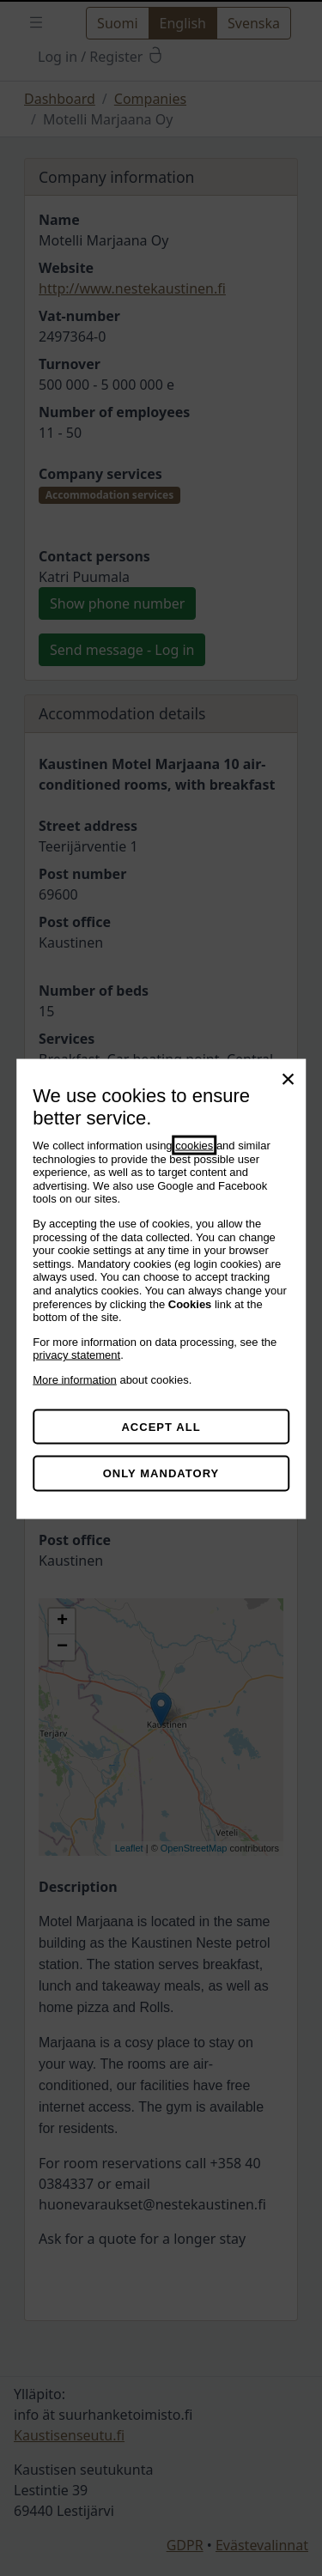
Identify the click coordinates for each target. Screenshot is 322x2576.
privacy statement (76, 1355)
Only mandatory (161, 1473)
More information (75, 1379)
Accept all (160, 1426)
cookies (194, 1145)
